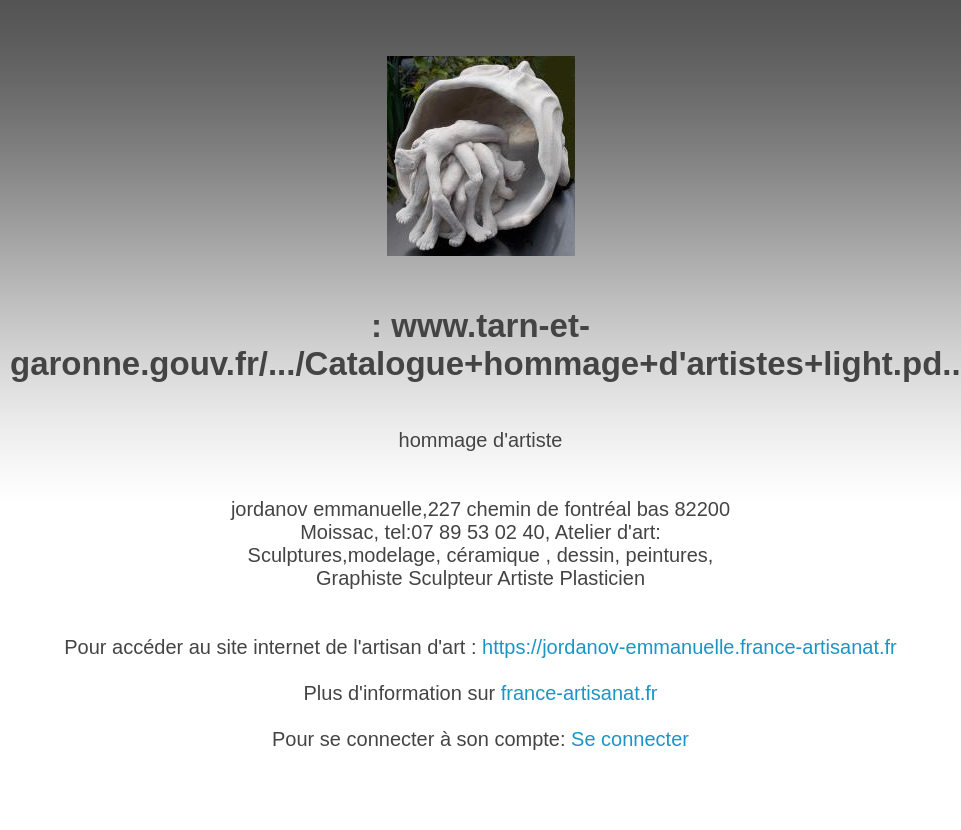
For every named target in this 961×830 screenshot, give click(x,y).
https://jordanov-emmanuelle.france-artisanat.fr (689, 647)
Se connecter (630, 739)
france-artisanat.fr (579, 693)
